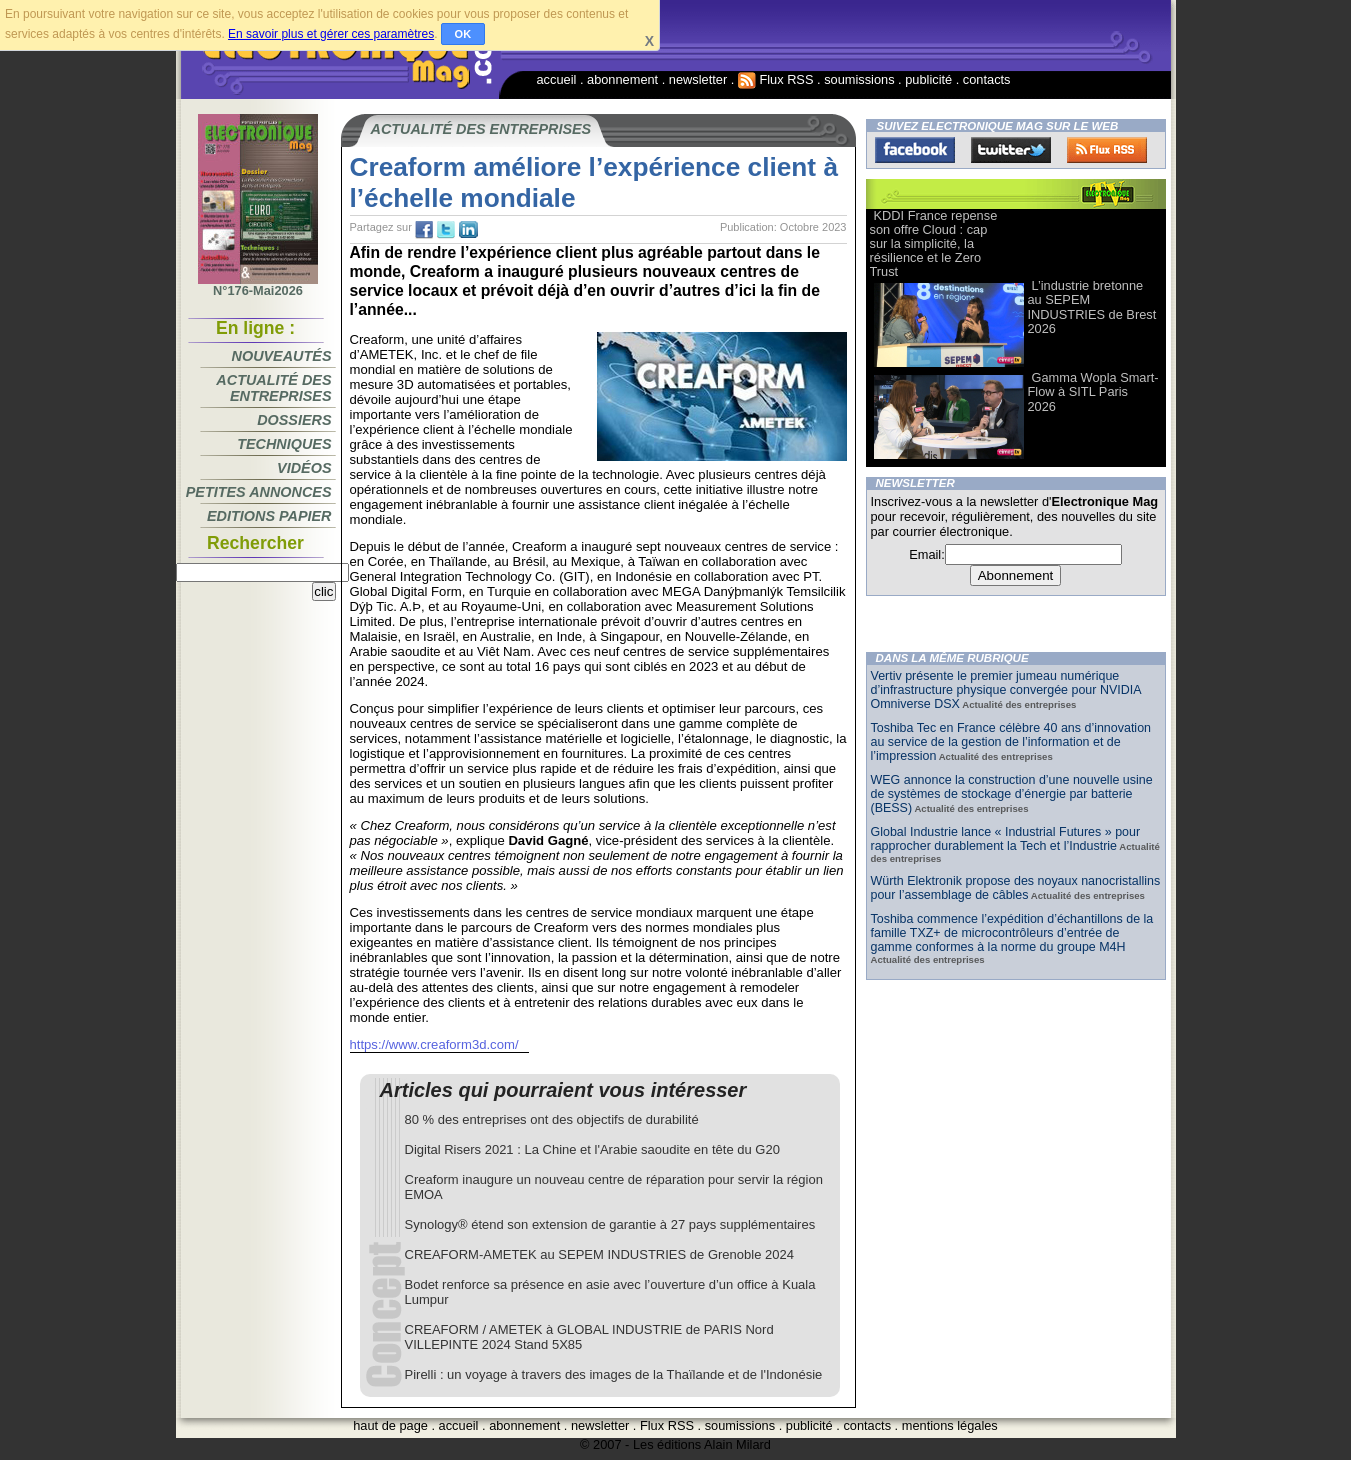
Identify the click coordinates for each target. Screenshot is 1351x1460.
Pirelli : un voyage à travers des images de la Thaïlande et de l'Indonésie (614, 1374)
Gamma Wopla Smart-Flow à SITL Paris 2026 (1093, 391)
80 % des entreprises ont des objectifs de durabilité (552, 1119)
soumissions (859, 79)
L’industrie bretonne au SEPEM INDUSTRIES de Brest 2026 (1092, 306)
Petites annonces (259, 492)
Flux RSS (776, 79)
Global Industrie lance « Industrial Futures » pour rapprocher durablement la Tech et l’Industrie (1006, 839)
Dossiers (294, 420)
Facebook (915, 150)
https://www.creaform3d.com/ (434, 1044)
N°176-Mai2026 (258, 285)
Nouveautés (282, 356)
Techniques (284, 444)
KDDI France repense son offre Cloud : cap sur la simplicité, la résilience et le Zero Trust (934, 243)
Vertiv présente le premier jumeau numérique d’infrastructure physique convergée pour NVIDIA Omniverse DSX (1006, 690)
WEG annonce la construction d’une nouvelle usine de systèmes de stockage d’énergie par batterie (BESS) (1012, 794)
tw (446, 230)
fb (424, 230)
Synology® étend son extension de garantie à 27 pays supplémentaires (610, 1224)
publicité (928, 79)
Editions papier (269, 516)
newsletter (698, 79)
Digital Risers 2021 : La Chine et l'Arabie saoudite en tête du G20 (592, 1149)
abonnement (622, 79)
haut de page (390, 1425)
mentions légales (950, 1425)
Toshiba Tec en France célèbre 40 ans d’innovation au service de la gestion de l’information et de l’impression (1011, 742)
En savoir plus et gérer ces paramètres (331, 34)
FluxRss (1107, 150)
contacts (987, 79)
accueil (557, 79)
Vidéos (304, 468)
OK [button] (463, 34)
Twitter (1011, 150)
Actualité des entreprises (273, 388)
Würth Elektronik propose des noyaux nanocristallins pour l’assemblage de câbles (1016, 888)
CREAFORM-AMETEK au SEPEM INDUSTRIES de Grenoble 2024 (599, 1254)
